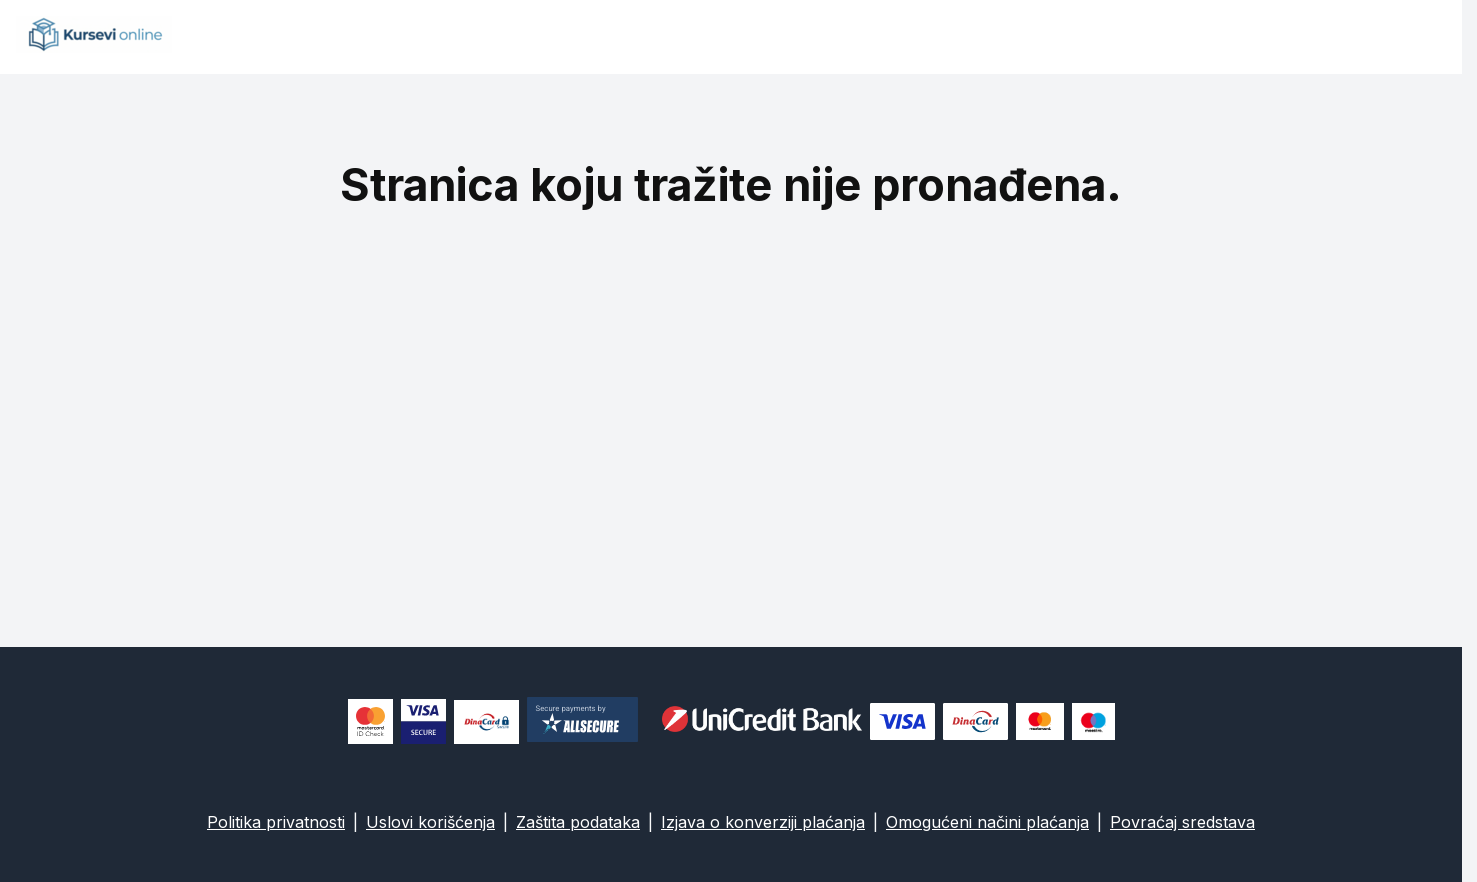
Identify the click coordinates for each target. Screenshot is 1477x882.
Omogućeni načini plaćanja (987, 822)
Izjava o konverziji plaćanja (763, 822)
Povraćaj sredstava (1182, 822)
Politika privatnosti (276, 822)
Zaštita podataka (578, 822)
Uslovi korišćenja (430, 822)
